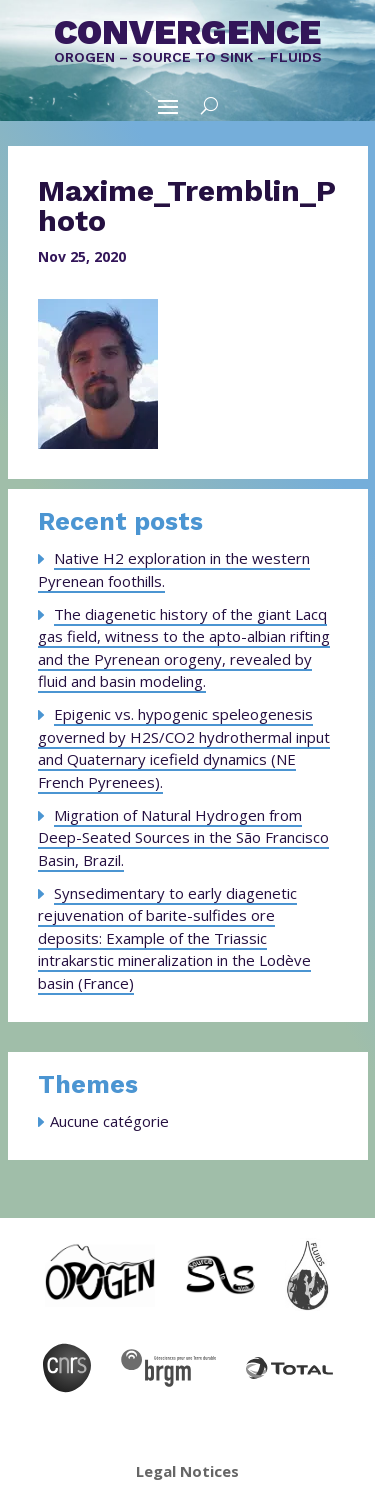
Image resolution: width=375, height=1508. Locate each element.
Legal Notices (187, 1471)
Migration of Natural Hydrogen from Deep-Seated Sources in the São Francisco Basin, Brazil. (183, 837)
